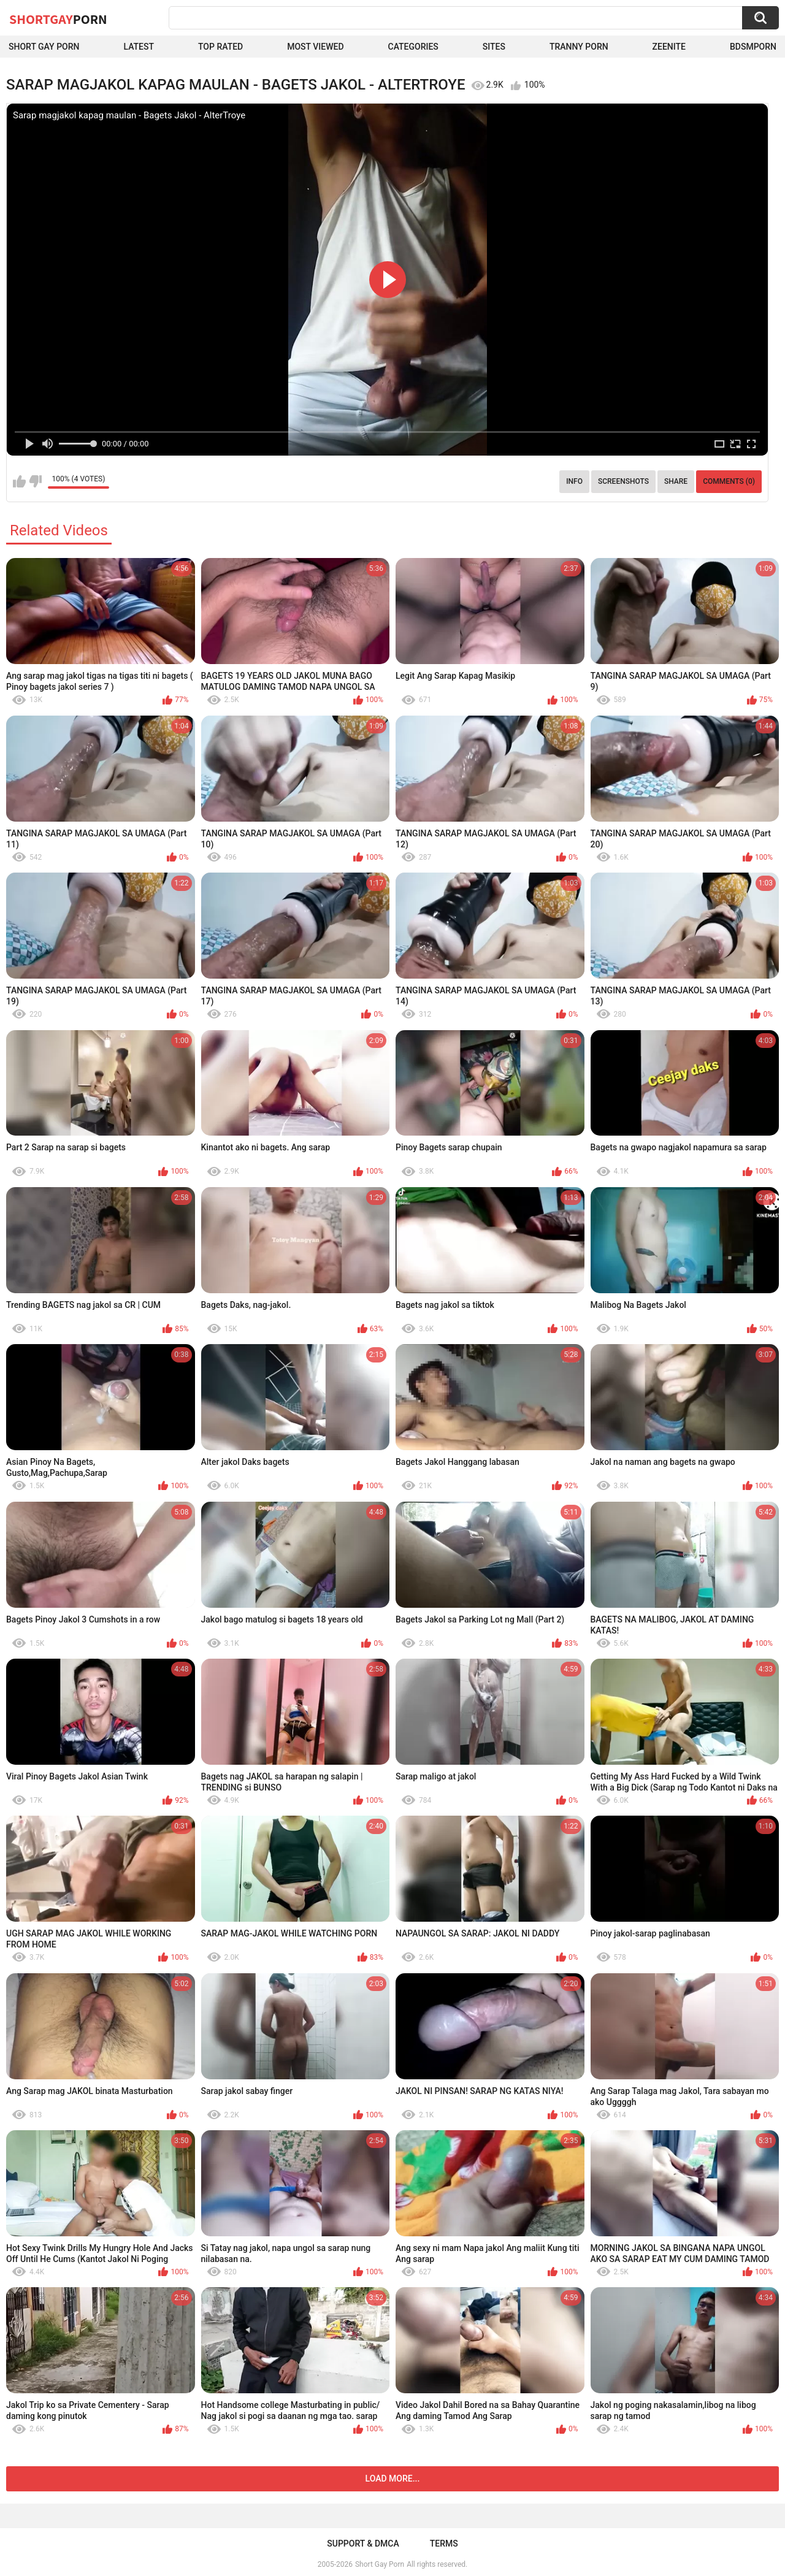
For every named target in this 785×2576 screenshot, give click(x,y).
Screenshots (623, 481)
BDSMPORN (753, 47)
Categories (413, 47)
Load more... (393, 2478)
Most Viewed (315, 47)
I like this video (19, 481)
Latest (138, 47)
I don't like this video (35, 481)
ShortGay (58, 19)
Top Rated (220, 47)
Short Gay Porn (44, 47)
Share (675, 481)
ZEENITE (669, 47)
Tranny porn (579, 47)
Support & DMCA (363, 2543)
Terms (444, 2543)
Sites (494, 47)
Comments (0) (729, 481)
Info (574, 481)
